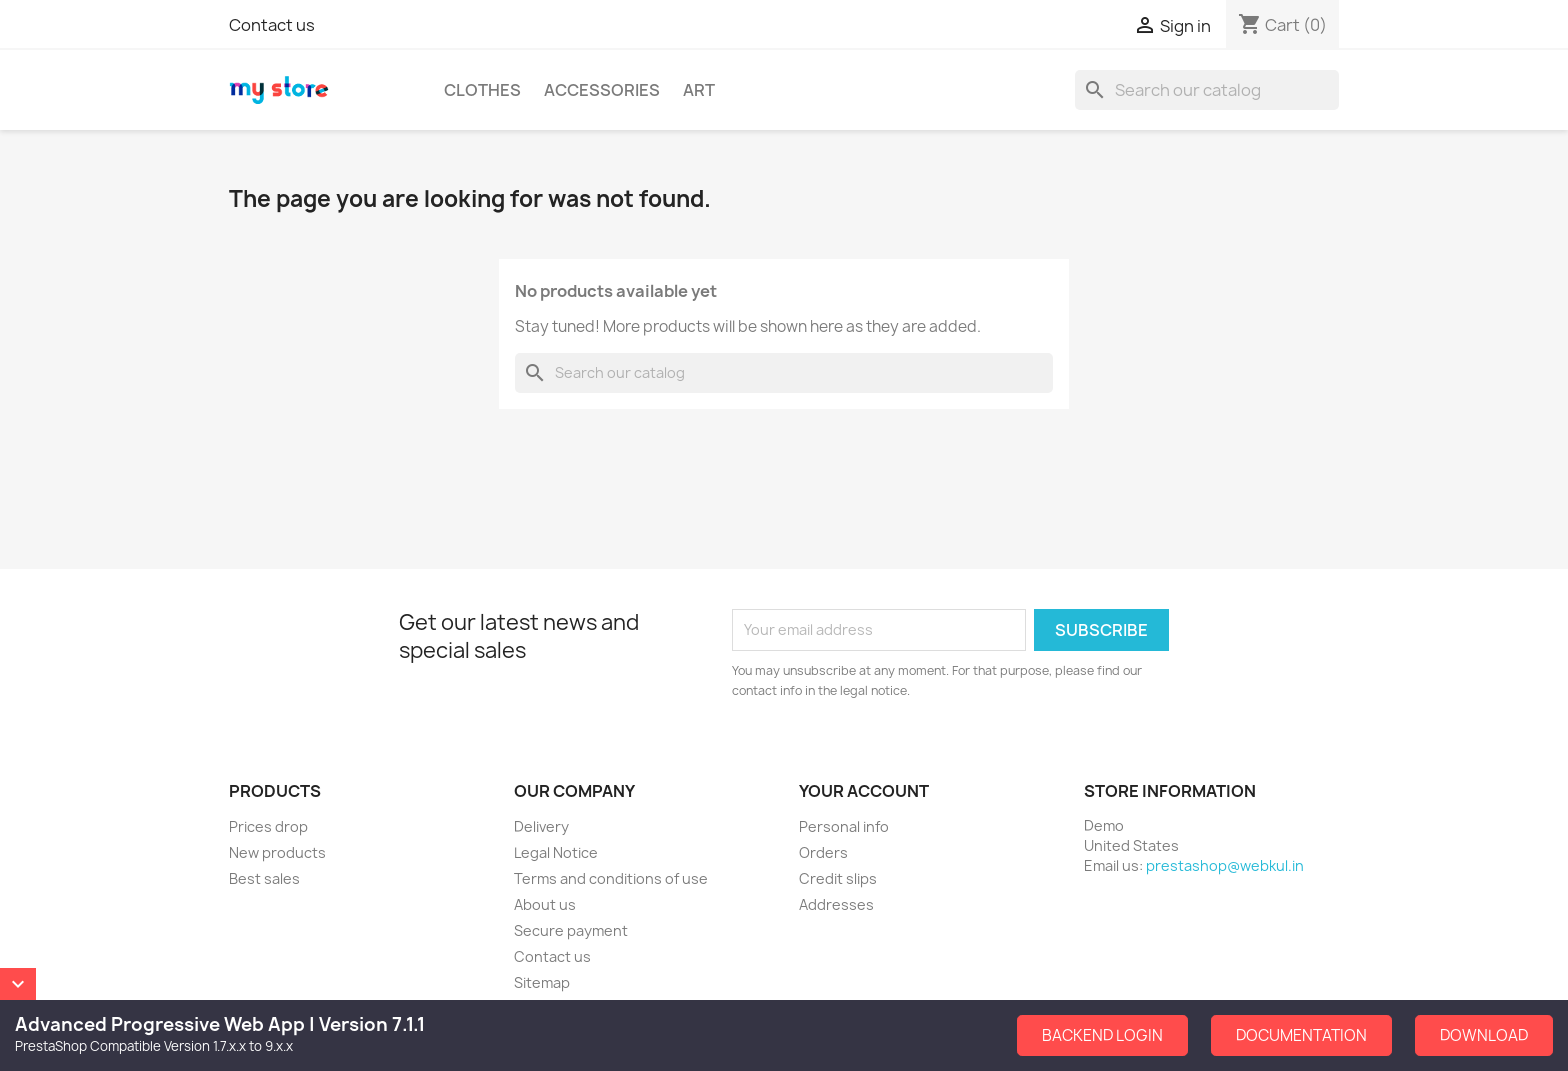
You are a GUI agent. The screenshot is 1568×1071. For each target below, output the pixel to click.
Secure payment (571, 930)
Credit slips (838, 878)
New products (277, 852)
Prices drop (268, 826)
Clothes (482, 90)
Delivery (541, 826)
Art (699, 90)
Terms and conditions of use (611, 878)
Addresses (836, 904)
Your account (864, 791)
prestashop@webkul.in (1225, 865)
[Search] (1207, 90)
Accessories (602, 90)
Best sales (264, 878)
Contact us (272, 25)
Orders (823, 852)
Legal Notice (556, 852)
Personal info (844, 826)
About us (545, 904)
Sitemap (542, 982)
